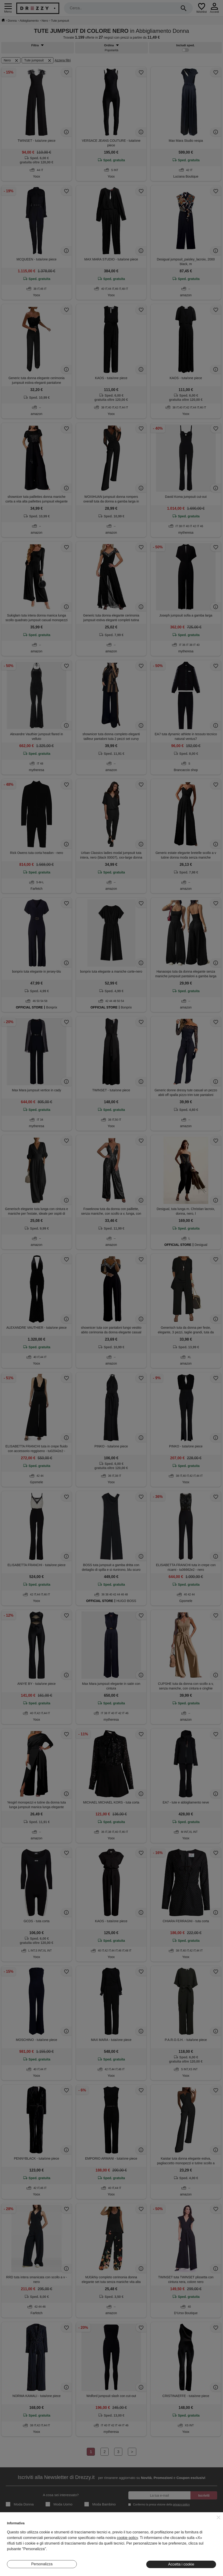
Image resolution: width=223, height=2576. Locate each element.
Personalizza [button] (42, 2564)
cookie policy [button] (127, 2538)
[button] (218, 2517)
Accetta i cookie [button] (181, 2564)
